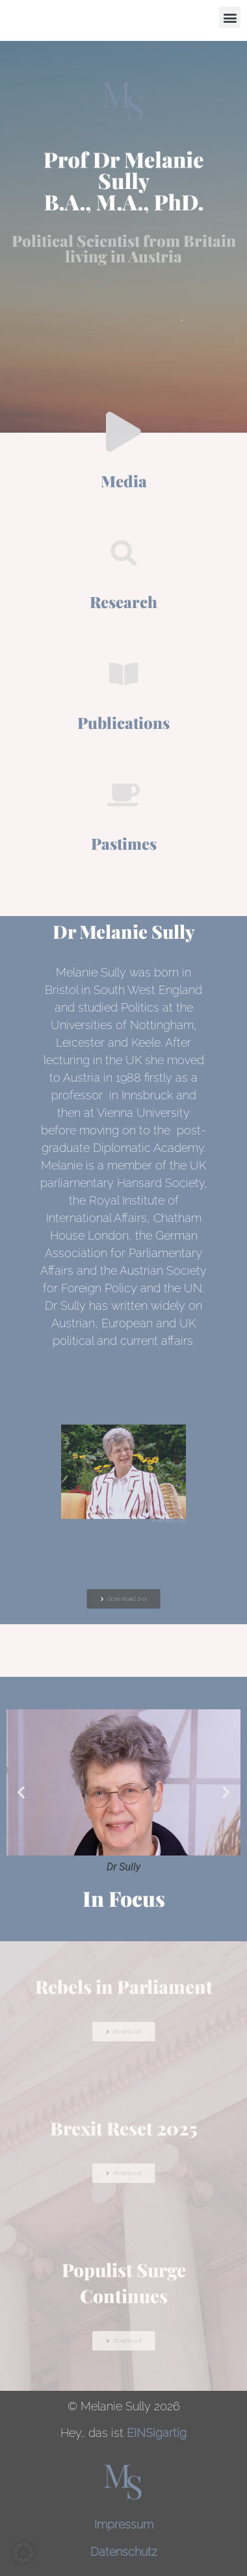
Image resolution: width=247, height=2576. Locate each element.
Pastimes (124, 843)
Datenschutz (123, 2551)
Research (123, 601)
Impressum (123, 2524)
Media (124, 480)
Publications (123, 722)
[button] (229, 17)
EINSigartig (157, 2433)
